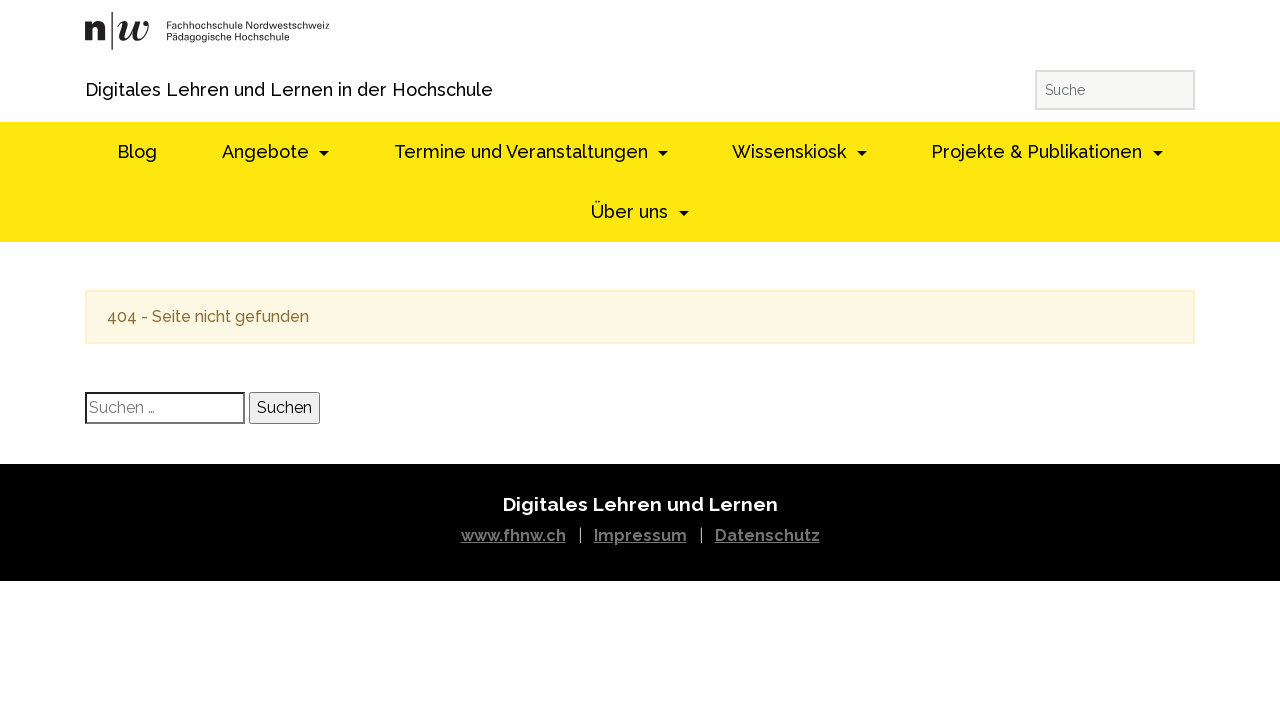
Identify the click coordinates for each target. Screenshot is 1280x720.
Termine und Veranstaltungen (523, 151)
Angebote (268, 151)
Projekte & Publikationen (1039, 151)
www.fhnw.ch (513, 535)
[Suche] (1115, 90)
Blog (137, 151)
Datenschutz (767, 535)
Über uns (632, 211)
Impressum (640, 535)
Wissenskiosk (791, 151)
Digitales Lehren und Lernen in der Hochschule (112, 89)
